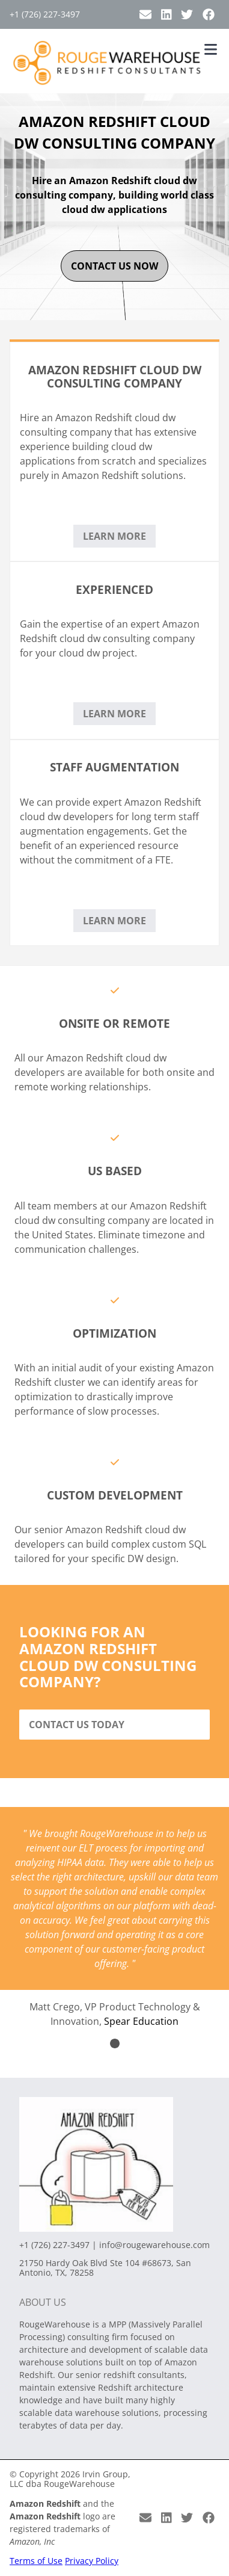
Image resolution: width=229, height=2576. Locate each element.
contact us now (114, 266)
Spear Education (141, 2021)
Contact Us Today (76, 1724)
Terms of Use (36, 2560)
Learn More (114, 536)
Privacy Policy (91, 2560)
